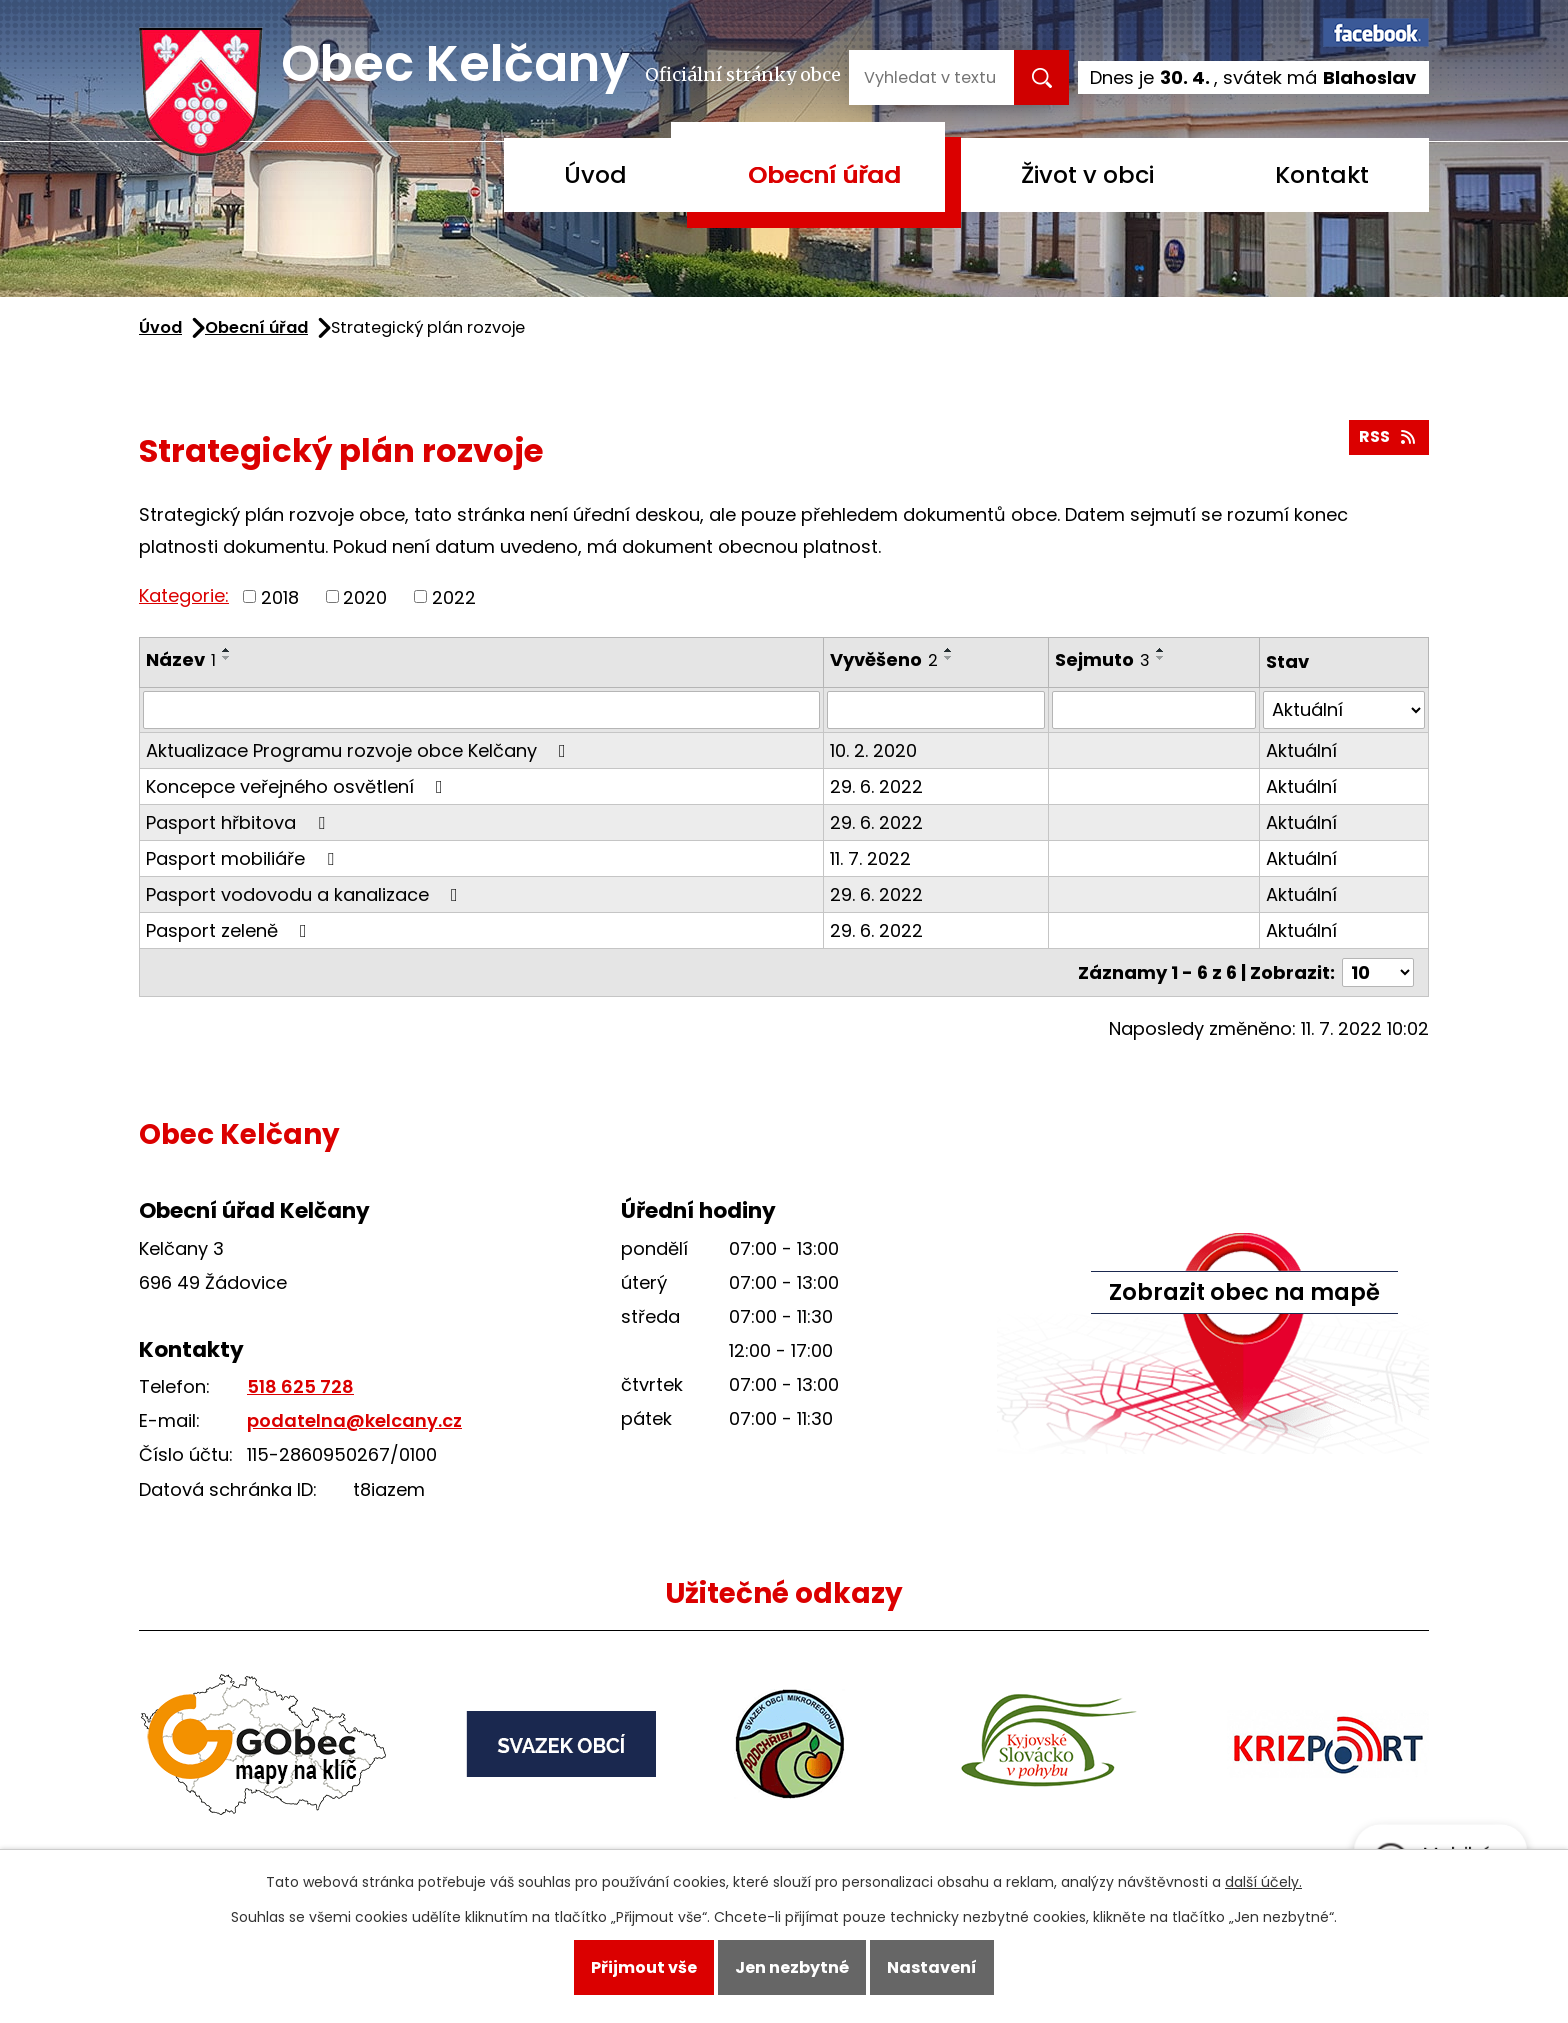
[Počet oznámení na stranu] (1378, 972)
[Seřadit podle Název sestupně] (227, 658)
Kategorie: (184, 595)
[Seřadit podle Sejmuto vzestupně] (1161, 650)
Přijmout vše (644, 1967)
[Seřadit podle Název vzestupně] (227, 650)
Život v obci (1087, 174)
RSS (1388, 436)
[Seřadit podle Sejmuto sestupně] (1161, 658)
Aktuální (1301, 750)
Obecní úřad (824, 174)
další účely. (1263, 1882)
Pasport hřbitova (239, 822)
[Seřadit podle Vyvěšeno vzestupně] (949, 650)
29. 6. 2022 (876, 786)
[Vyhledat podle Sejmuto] (1154, 710)
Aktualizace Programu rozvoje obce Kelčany (360, 750)
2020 (365, 596)
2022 (454, 596)
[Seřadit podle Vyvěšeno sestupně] (949, 658)
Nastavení (932, 1967)
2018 (280, 596)
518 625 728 (300, 1386)
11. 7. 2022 (870, 858)
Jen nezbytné (792, 1967)
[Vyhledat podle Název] (481, 710)
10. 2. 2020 (873, 750)
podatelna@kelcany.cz (354, 1420)
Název (181, 659)
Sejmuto (1102, 659)
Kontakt (1322, 174)
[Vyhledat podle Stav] (1344, 710)
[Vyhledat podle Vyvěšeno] (936, 710)
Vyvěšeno (884, 659)
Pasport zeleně (230, 930)
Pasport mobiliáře (244, 858)
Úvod (595, 174)
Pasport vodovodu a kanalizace (306, 894)
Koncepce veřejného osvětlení (298, 786)
